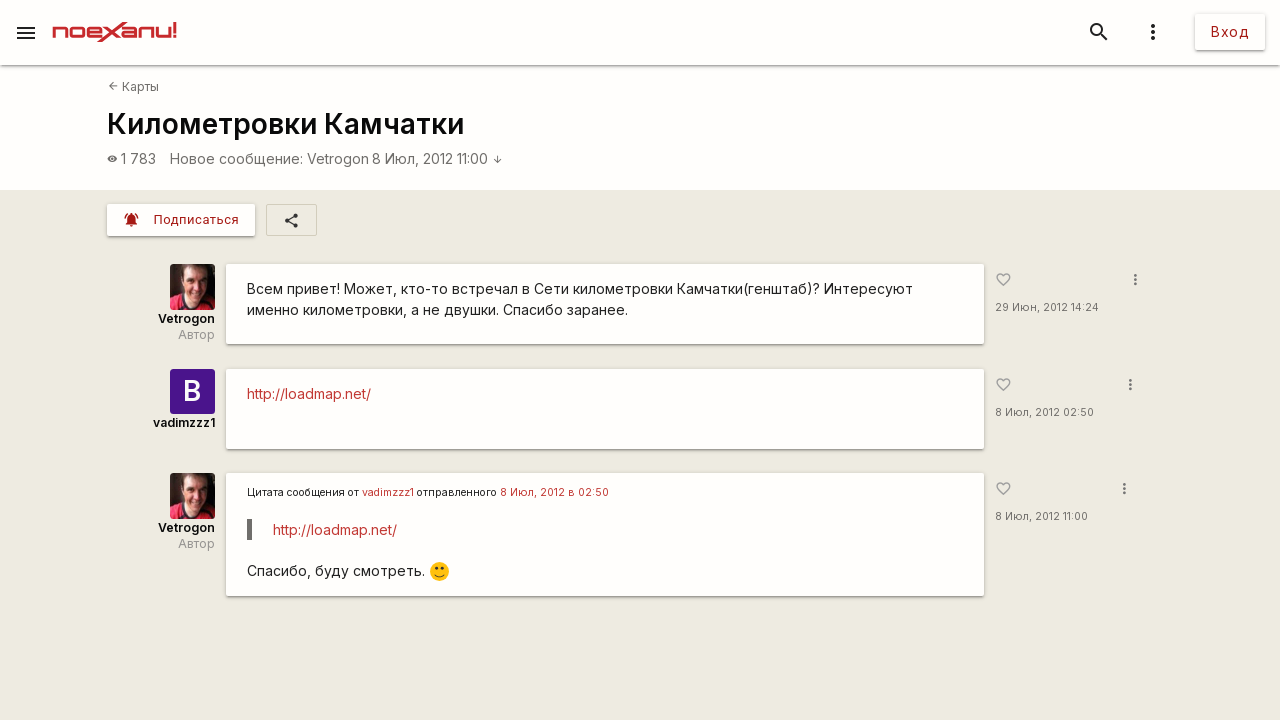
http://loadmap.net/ (309, 393)
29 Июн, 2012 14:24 (1047, 307)
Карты (133, 86)
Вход (1230, 31)
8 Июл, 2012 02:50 (1044, 412)
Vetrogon (338, 158)
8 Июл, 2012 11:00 (437, 158)
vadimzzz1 (184, 422)
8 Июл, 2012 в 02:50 (554, 492)
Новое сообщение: (236, 158)
